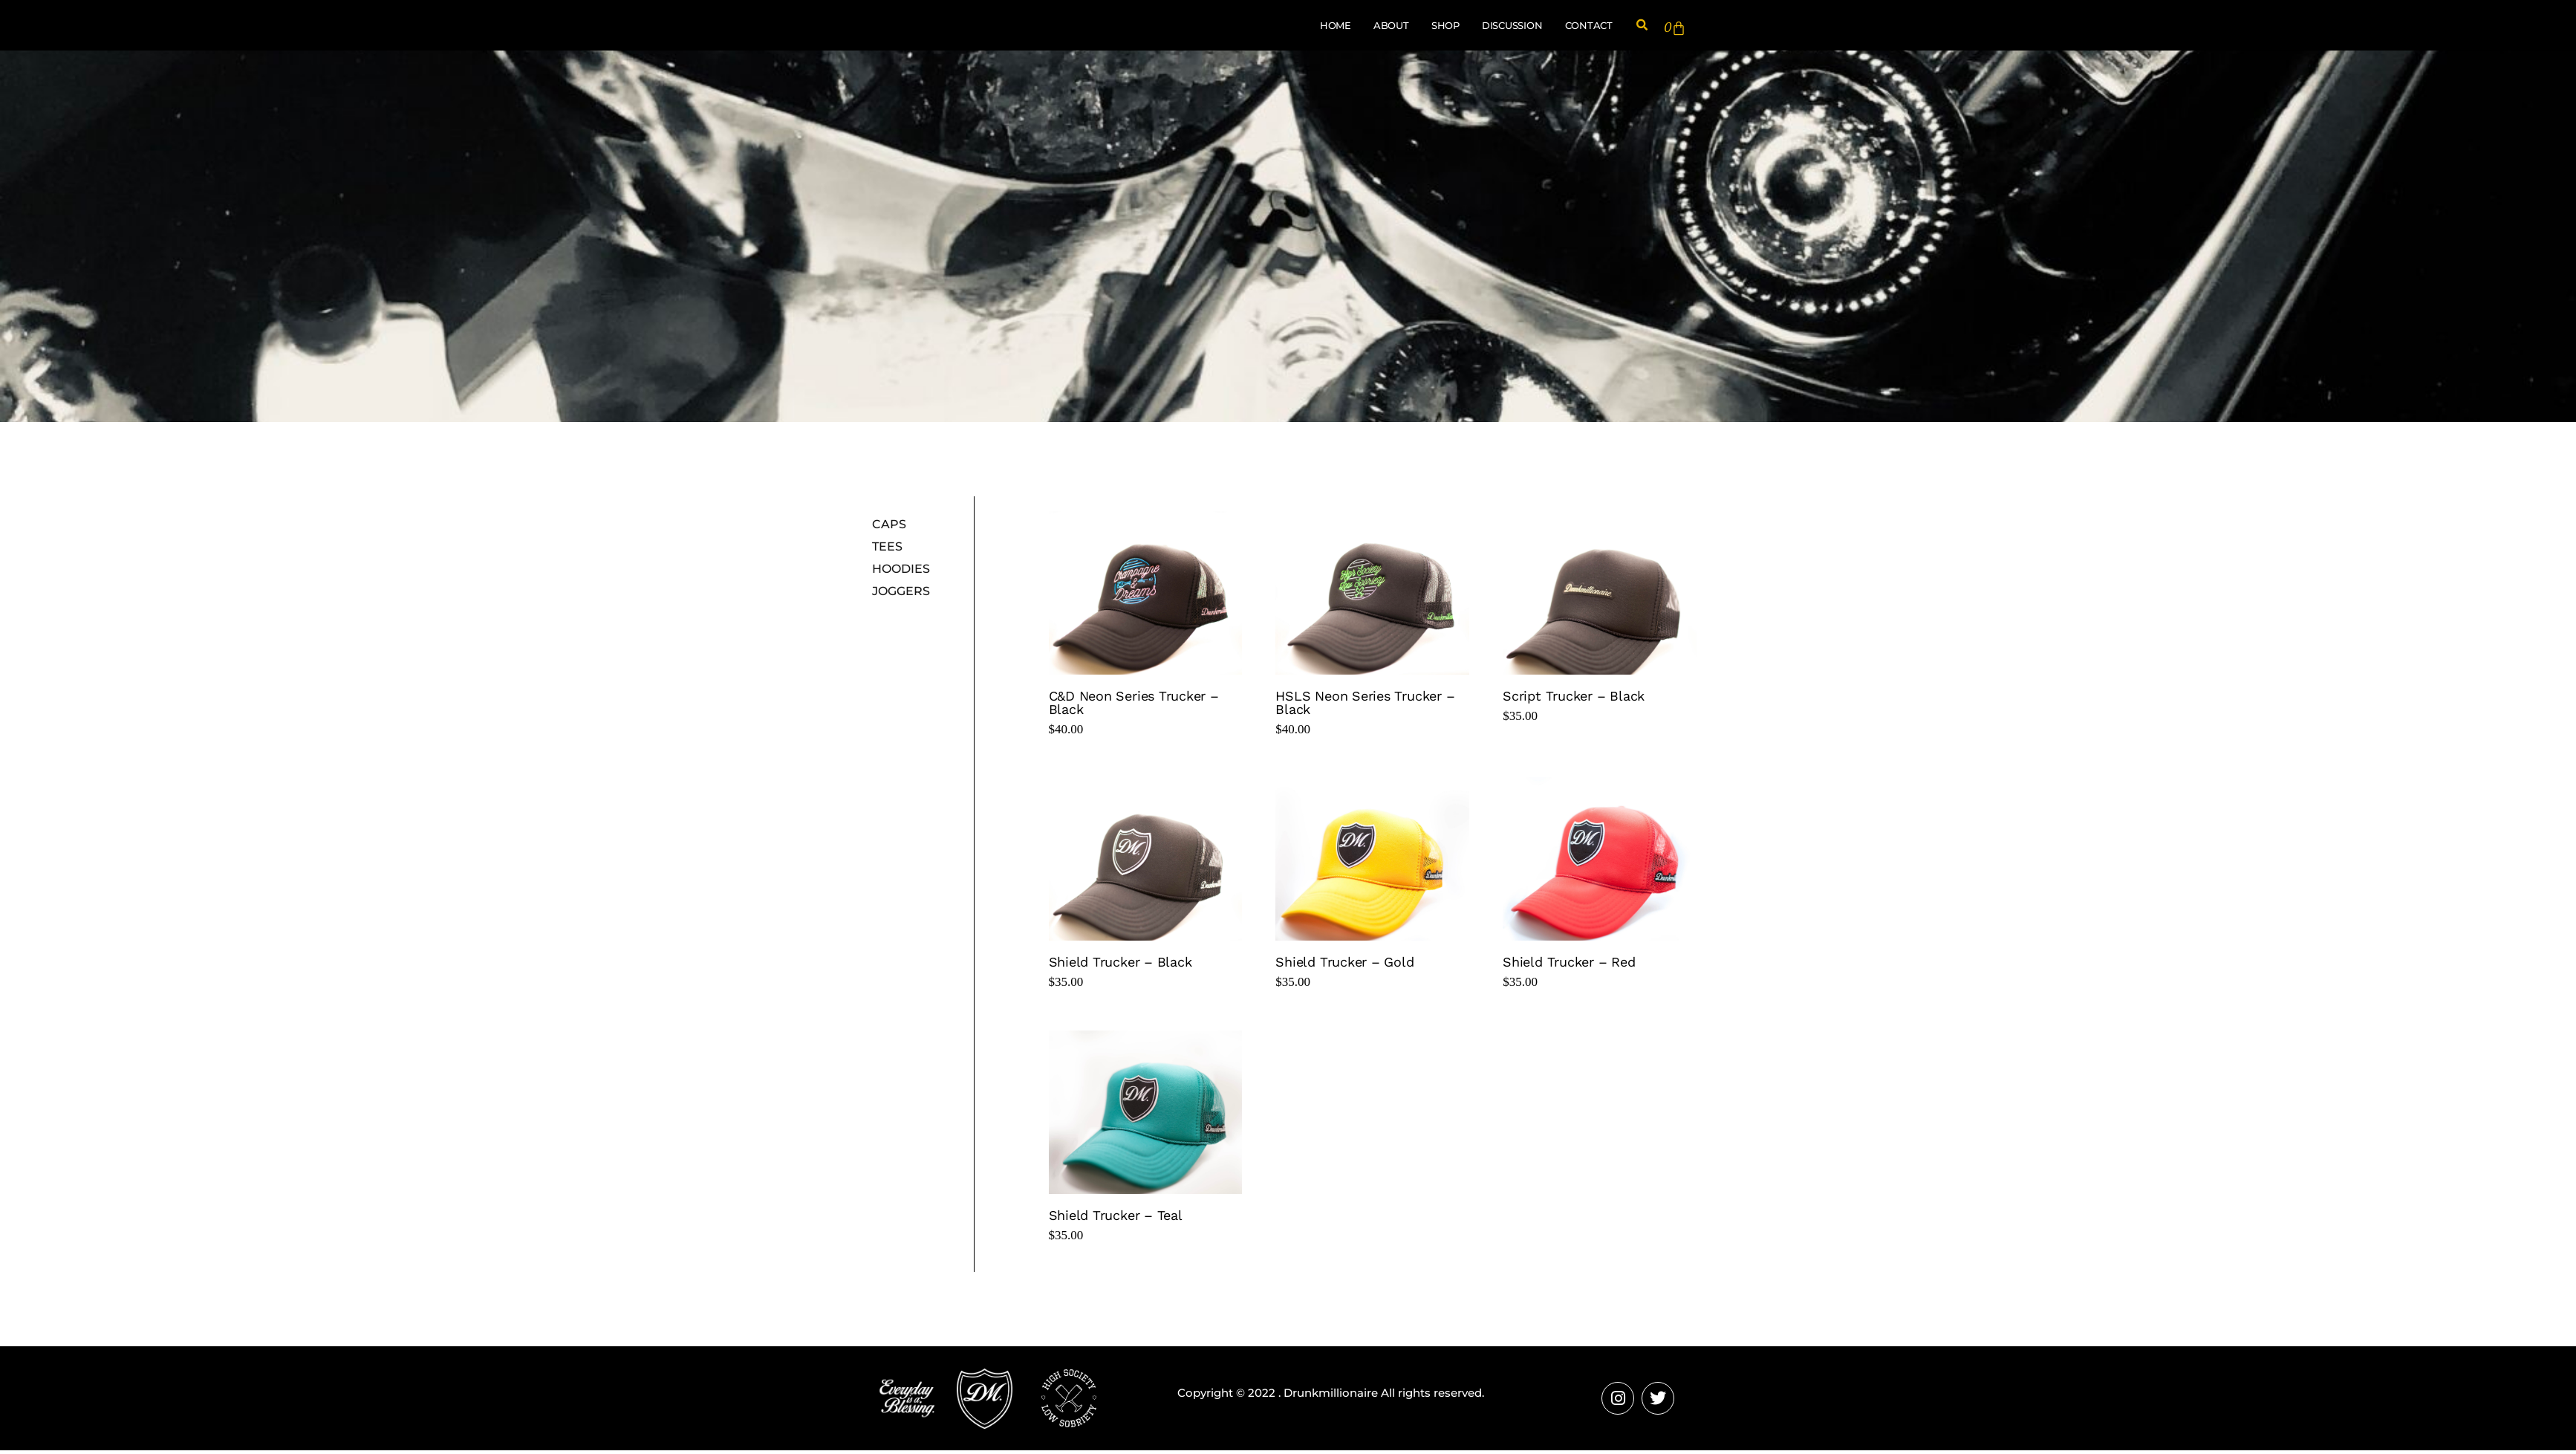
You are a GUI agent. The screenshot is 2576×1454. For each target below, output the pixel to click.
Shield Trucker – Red (1569, 965)
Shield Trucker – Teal (1116, 1218)
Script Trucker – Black (1574, 699)
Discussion (1512, 27)
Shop (1445, 27)
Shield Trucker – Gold (1344, 965)
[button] (1642, 27)
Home (1335, 27)
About (1391, 27)
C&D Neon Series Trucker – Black (1134, 706)
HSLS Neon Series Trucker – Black (1364, 706)
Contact (1589, 27)
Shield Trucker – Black (1120, 965)
